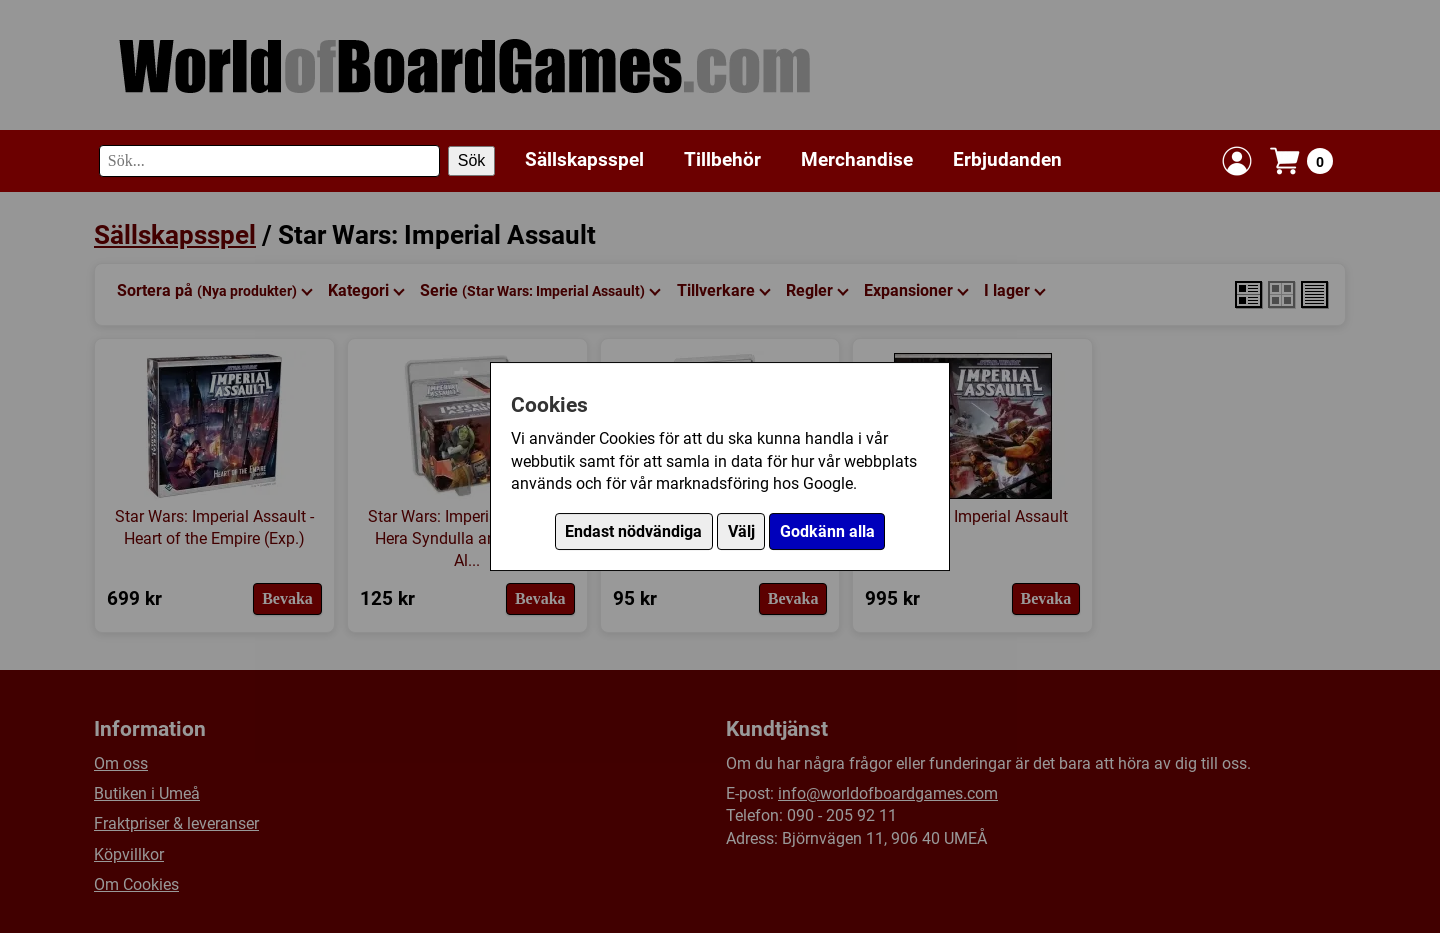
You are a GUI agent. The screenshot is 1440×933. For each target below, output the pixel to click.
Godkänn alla (827, 531)
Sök (472, 160)
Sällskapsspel (584, 159)
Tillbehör (722, 159)
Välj (741, 531)
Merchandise (857, 159)
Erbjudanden (1007, 159)
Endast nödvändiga (633, 531)
